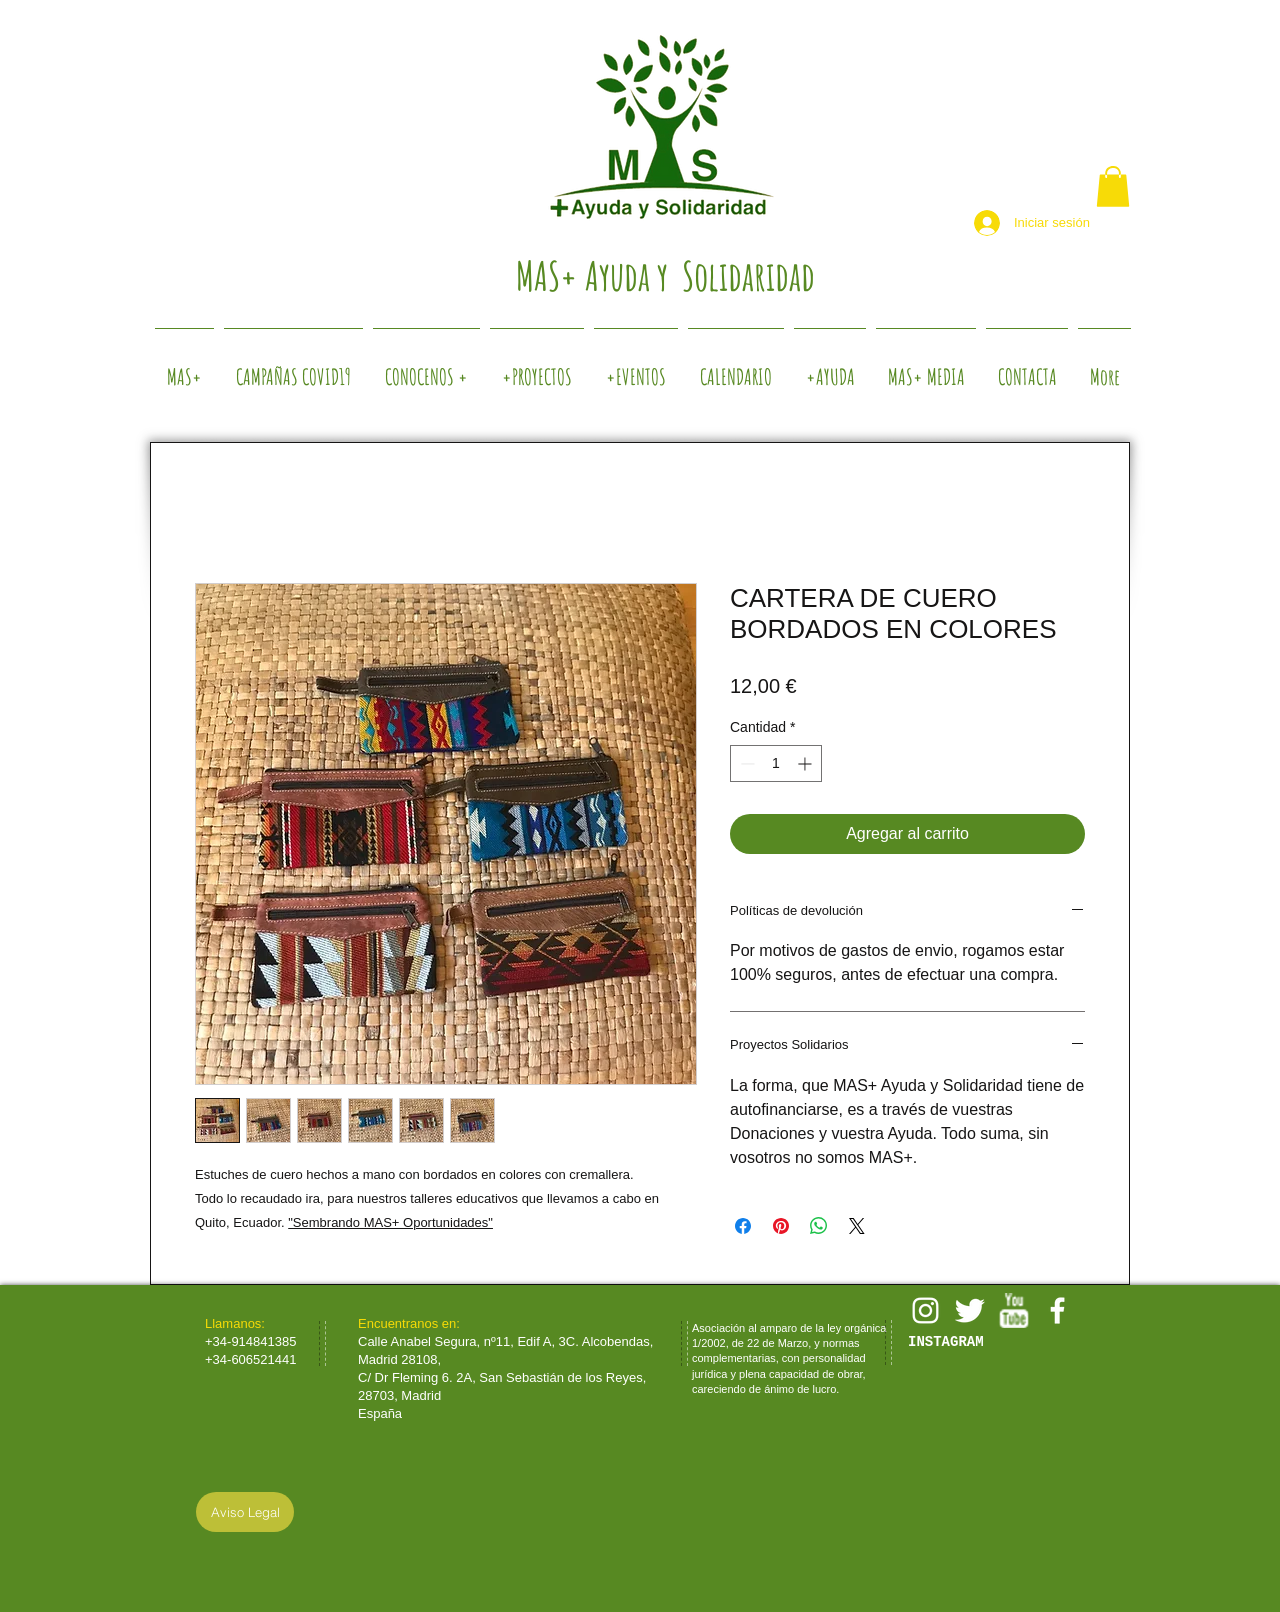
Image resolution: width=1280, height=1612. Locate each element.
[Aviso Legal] (245, 1512)
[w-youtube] (1013, 1310)
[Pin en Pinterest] (781, 1226)
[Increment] (806, 763)
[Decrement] (745, 763)
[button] (1113, 186)
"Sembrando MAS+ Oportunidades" (390, 1222)
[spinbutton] (776, 763)
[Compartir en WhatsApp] (819, 1226)
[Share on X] (857, 1226)
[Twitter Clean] (969, 1310)
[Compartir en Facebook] (743, 1226)
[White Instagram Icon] (925, 1310)
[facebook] (1057, 1310)
